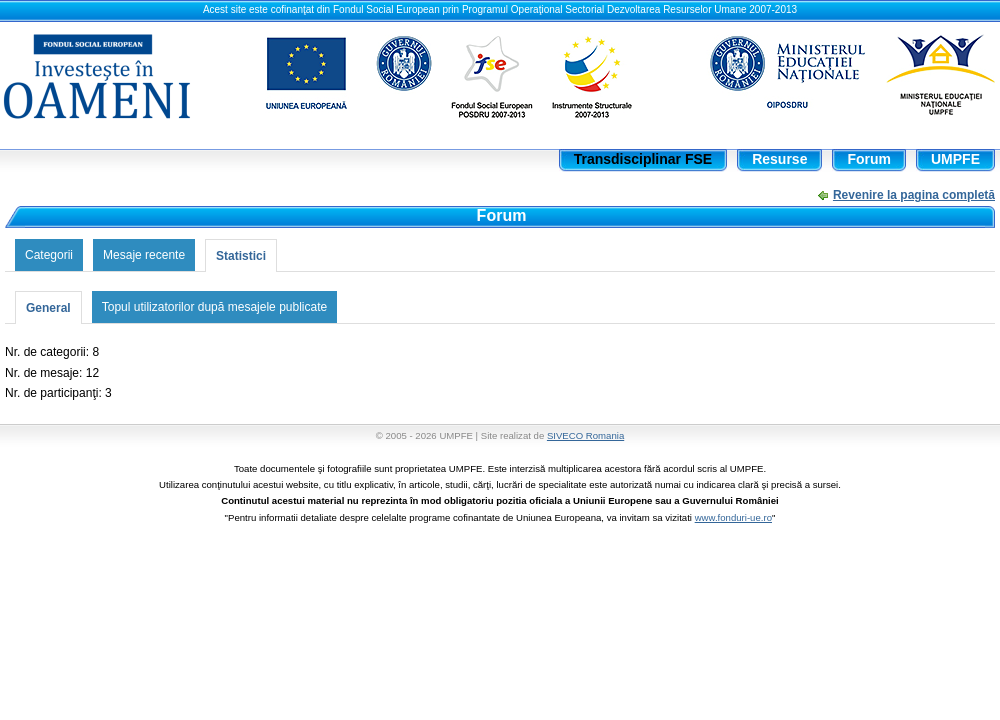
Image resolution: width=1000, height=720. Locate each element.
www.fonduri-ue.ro (733, 517)
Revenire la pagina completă (914, 195)
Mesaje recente (144, 255)
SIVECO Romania (585, 435)
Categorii (49, 255)
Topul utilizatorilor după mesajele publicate (214, 307)
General (48, 308)
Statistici (241, 256)
